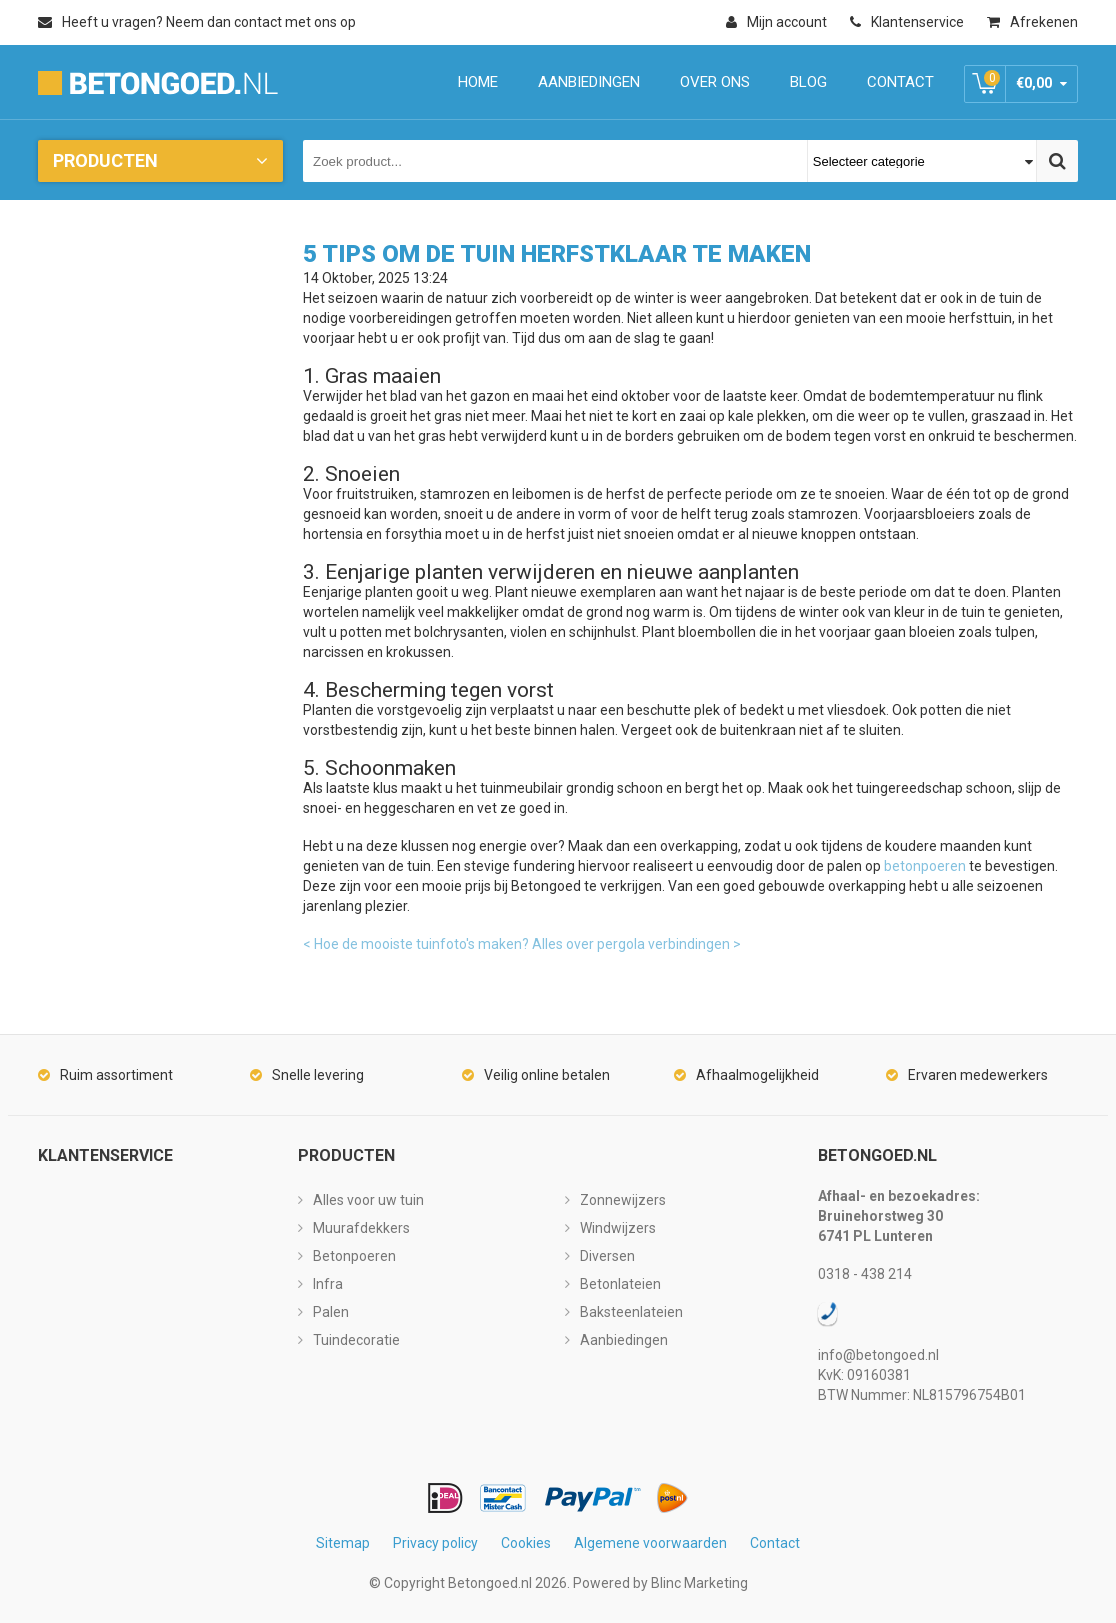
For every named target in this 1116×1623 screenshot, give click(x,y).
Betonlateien (620, 1284)
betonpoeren (925, 866)
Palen (331, 1312)
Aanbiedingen (624, 1340)
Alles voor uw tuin (368, 1200)
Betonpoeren (354, 1256)
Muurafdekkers (361, 1228)
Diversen (607, 1256)
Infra (328, 1284)
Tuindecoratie (356, 1340)
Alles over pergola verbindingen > (636, 944)
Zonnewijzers (623, 1200)
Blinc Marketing (699, 1583)
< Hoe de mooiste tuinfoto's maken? (416, 944)
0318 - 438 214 (865, 1274)
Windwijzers (618, 1228)
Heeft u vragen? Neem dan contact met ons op (197, 22)
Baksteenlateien (631, 1312)
